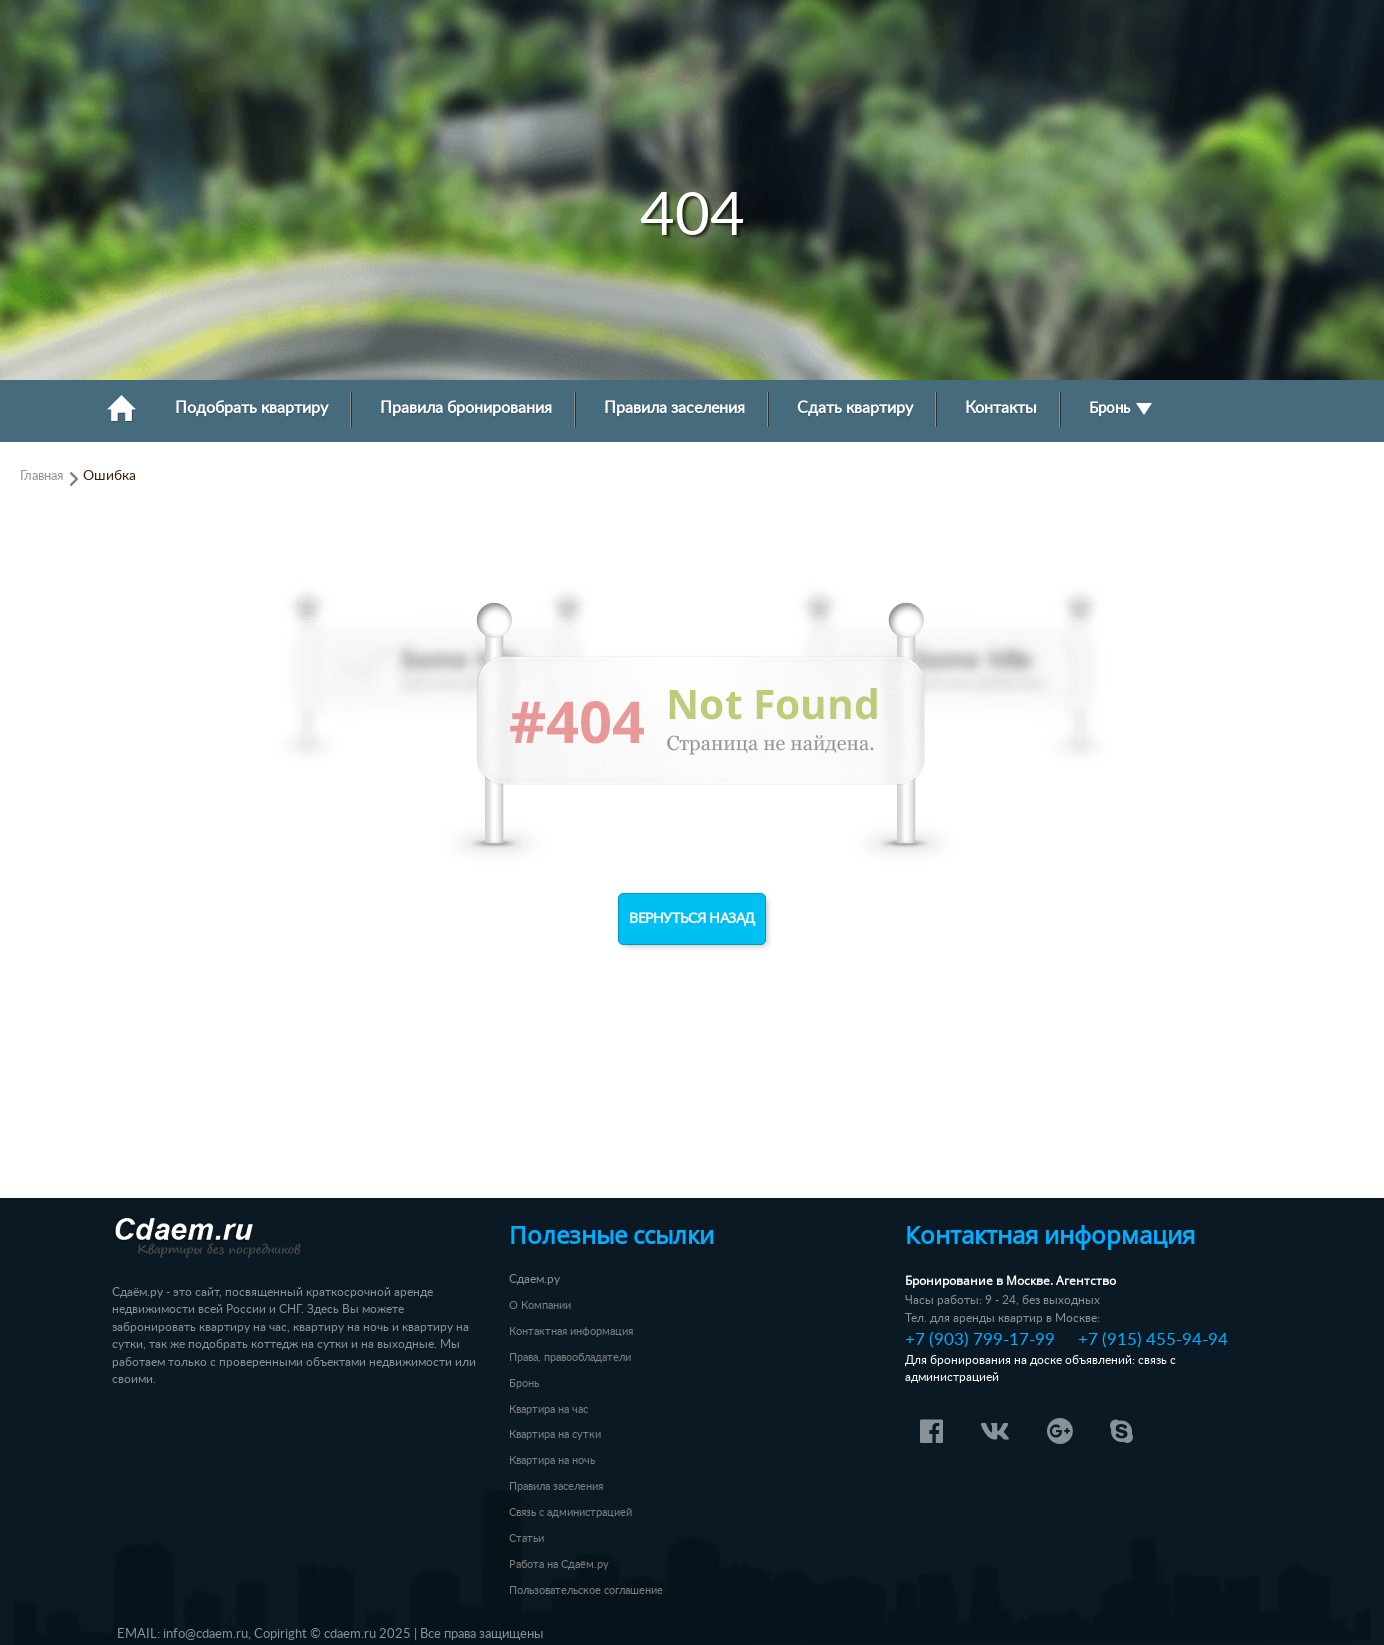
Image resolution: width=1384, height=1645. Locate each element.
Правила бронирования (466, 408)
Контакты (1001, 408)
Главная (41, 476)
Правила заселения (674, 408)
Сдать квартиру (855, 408)
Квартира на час (548, 1409)
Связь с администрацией (570, 1512)
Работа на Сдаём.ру (559, 1564)
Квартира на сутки (555, 1434)
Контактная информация (571, 1331)
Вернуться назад (692, 919)
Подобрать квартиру (251, 408)
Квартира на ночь (552, 1460)
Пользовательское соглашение (586, 1590)
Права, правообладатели (570, 1357)
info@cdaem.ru (205, 1634)
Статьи (526, 1538)
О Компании (540, 1305)
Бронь (1120, 408)
